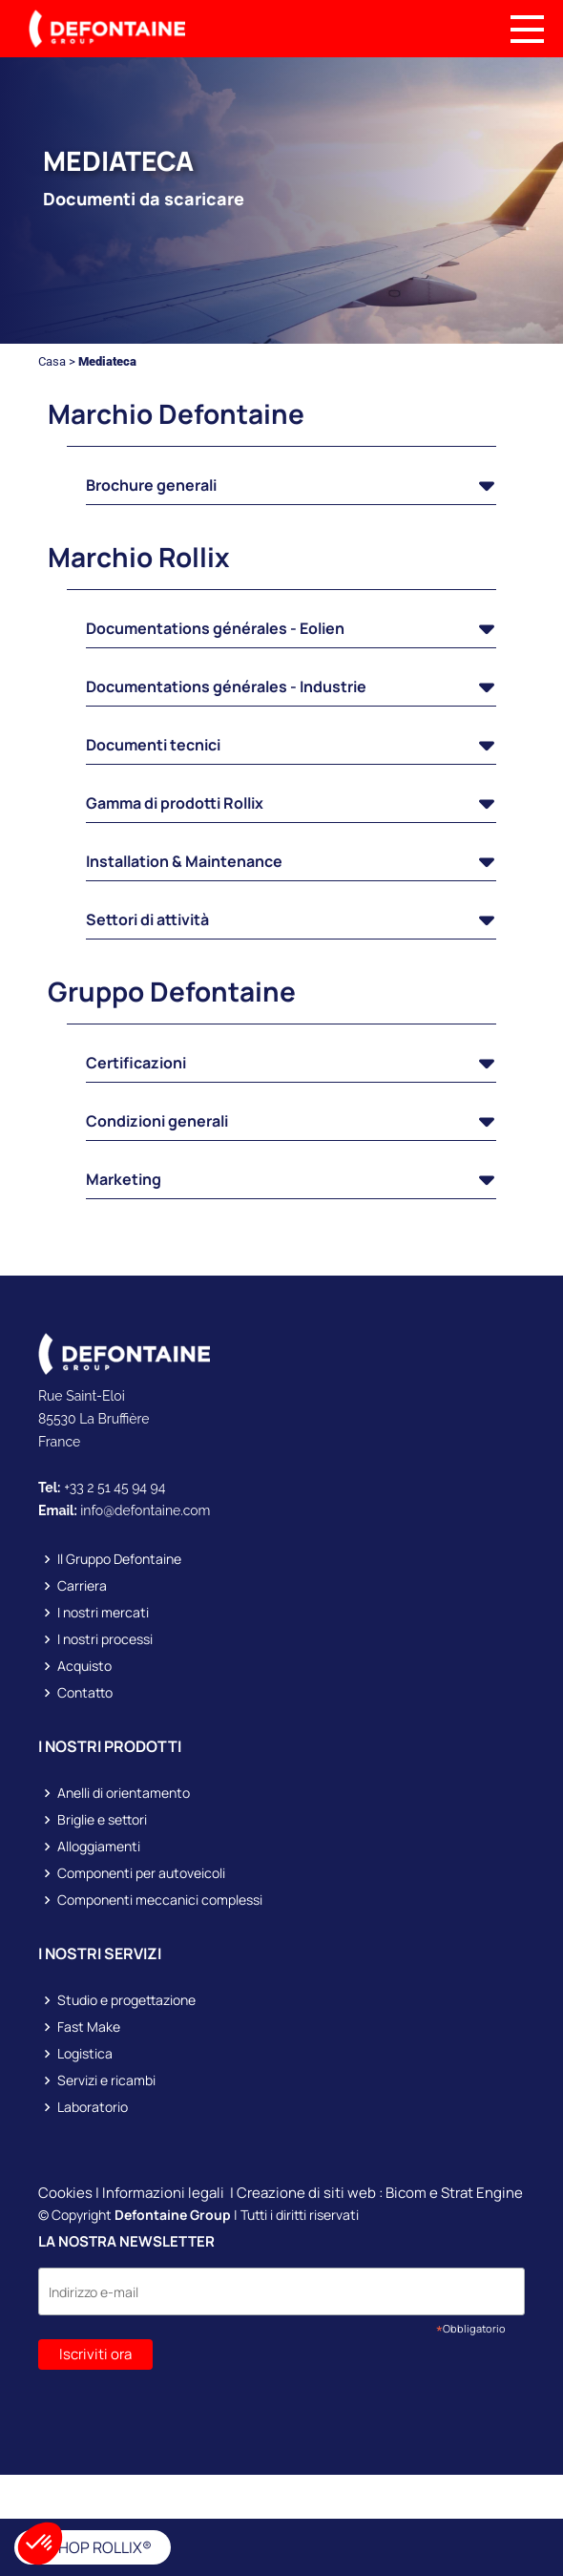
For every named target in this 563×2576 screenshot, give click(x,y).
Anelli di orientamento (123, 1793)
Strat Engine (482, 2193)
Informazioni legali (163, 2193)
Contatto (85, 1693)
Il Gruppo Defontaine (119, 1559)
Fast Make (88, 2027)
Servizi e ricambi (106, 2080)
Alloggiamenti (98, 1846)
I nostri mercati (103, 1612)
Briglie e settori (102, 1819)
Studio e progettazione (126, 2000)
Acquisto (84, 1666)
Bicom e (413, 2193)
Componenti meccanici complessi (159, 1900)
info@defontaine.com (145, 1510)
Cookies (65, 2193)
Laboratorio (92, 2107)
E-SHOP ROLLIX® (92, 2547)
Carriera (82, 1586)
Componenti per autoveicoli (141, 1873)
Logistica (85, 2053)
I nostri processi (105, 1639)
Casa (52, 361)
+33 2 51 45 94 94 (114, 1487)
